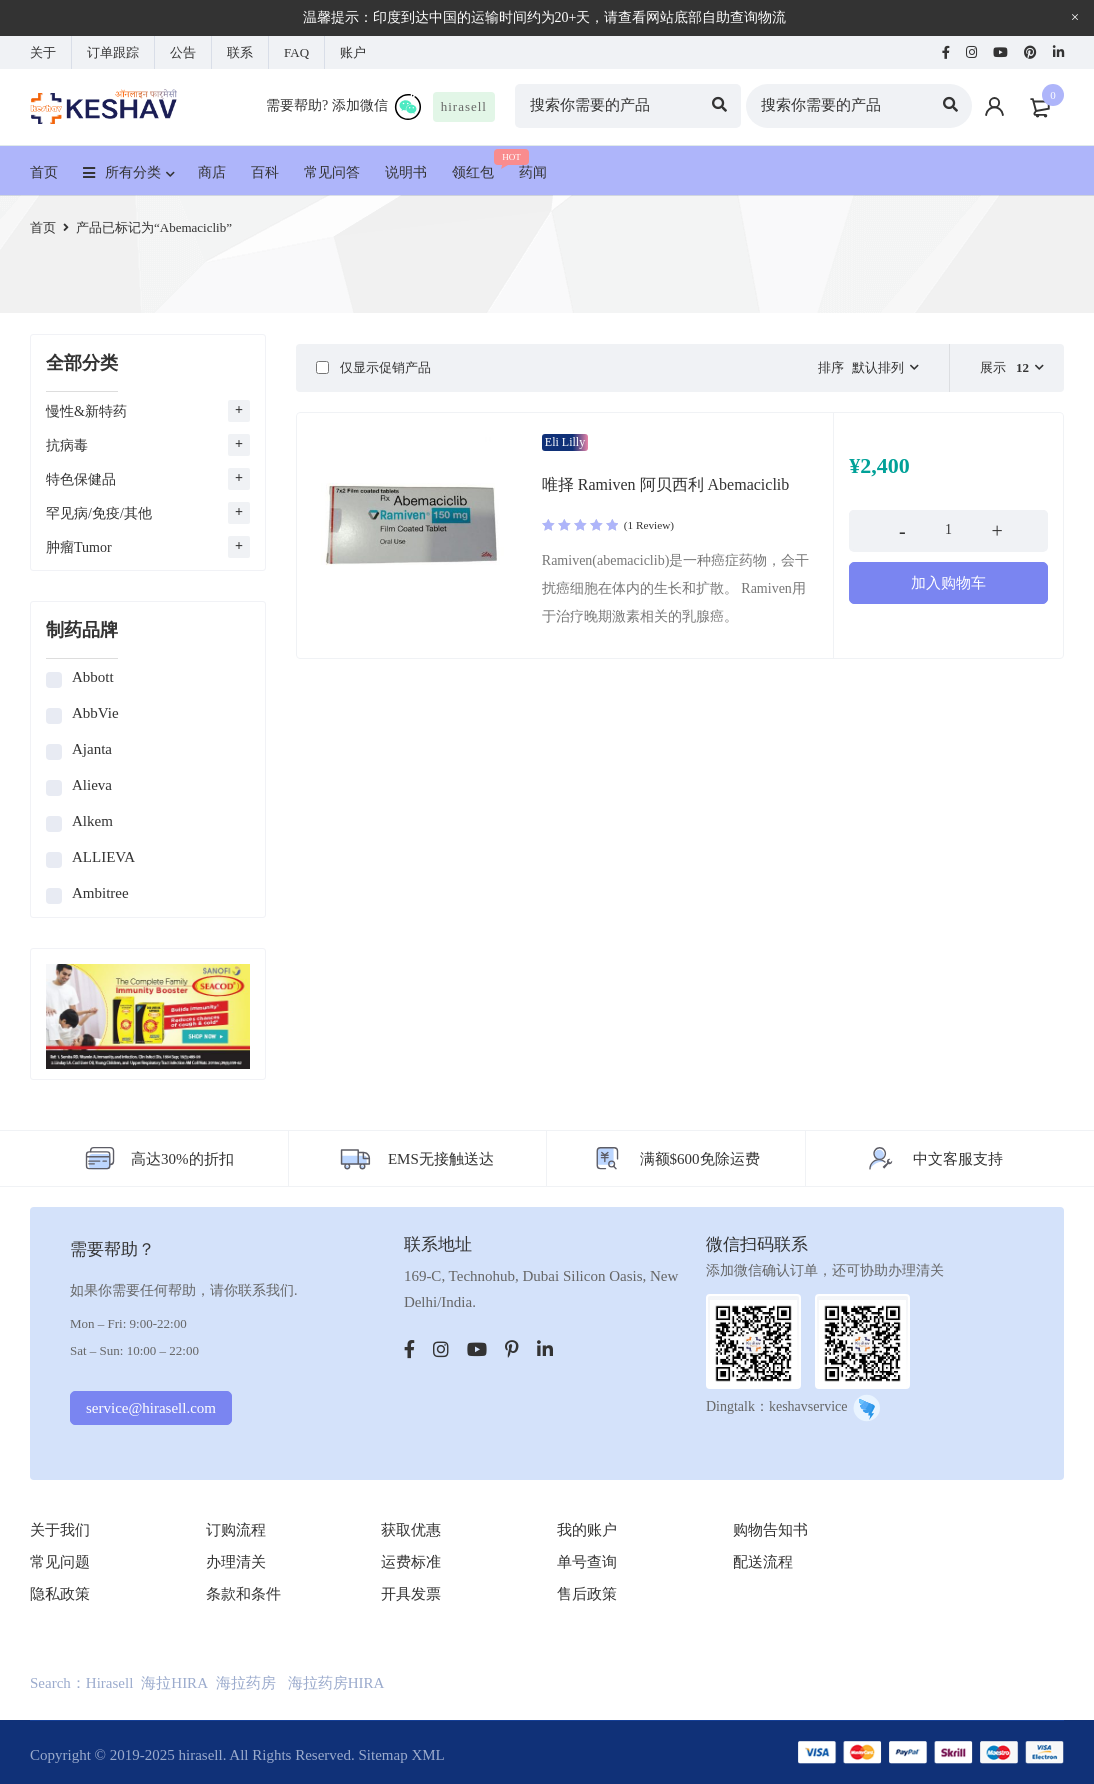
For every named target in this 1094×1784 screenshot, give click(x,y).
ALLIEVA (103, 857)
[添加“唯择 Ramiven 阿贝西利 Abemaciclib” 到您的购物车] (948, 583)
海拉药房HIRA (336, 1683)
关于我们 (60, 1530)
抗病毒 (67, 445)
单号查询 (587, 1562)
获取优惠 (411, 1530)
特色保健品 (81, 479)
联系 (240, 52)
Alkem (92, 821)
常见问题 (60, 1562)
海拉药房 (246, 1683)
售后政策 (587, 1594)
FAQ (296, 52)
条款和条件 (243, 1594)
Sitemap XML (401, 1755)
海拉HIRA (174, 1683)
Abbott (93, 677)
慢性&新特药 (86, 411)
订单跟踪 (113, 52)
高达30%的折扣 (182, 1159)
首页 (43, 227)
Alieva (92, 785)
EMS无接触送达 (441, 1159)
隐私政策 (60, 1594)
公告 (183, 52)
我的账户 (587, 1530)
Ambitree (100, 893)
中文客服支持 (958, 1159)
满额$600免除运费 (700, 1159)
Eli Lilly (565, 442)
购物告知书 (770, 1530)
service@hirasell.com (151, 1408)
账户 (353, 52)
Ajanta (92, 749)
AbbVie (95, 713)
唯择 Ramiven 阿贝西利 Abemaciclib (666, 484)
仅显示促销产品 (373, 367)
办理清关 (236, 1562)
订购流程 (236, 1530)
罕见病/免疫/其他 (99, 513)
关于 (43, 52)
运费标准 (411, 1562)
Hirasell (109, 1683)
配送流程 (763, 1562)
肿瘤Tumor (79, 547)
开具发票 (411, 1594)
